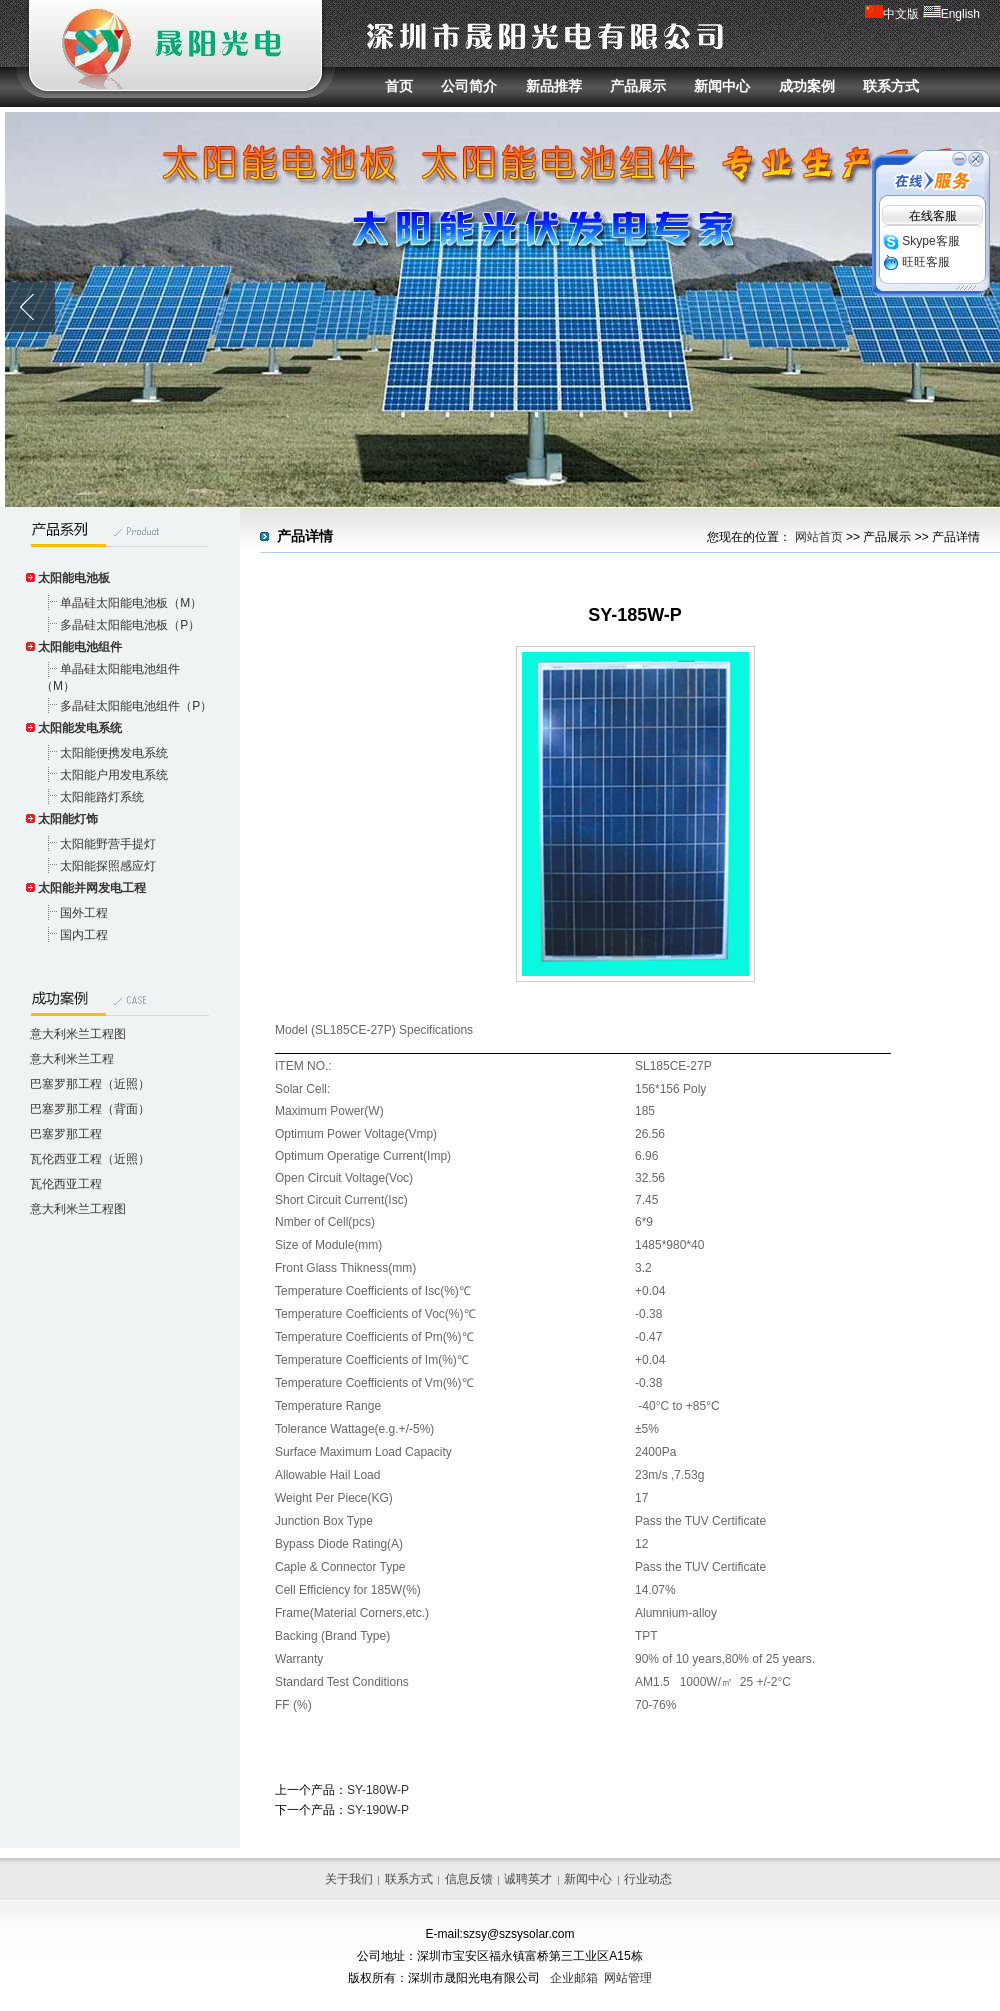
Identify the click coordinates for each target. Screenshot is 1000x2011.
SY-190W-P (378, 1810)
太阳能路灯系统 (102, 797)
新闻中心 (722, 86)
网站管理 (628, 1978)
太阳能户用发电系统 (114, 775)
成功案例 (807, 86)
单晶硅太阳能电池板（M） (131, 603)
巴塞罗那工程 (66, 1134)
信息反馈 (469, 1879)
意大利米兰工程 (72, 1059)
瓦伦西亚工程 (66, 1184)
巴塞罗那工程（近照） (90, 1084)
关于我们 (349, 1879)
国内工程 (84, 935)
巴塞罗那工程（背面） (90, 1109)
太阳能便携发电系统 (114, 753)
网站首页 (819, 537)
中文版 (892, 14)
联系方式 (891, 86)
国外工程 (84, 913)
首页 (399, 86)
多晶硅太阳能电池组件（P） (136, 706)
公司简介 (469, 86)
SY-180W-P (378, 1790)
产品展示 (638, 86)
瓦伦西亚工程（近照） (90, 1159)
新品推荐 (554, 86)
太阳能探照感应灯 (108, 866)
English (951, 14)
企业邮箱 (574, 1978)
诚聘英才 (528, 1879)
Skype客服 (921, 241)
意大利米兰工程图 (78, 1034)
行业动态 (648, 1879)
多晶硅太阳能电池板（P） (130, 625)
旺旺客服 (916, 262)
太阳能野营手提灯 (108, 844)
